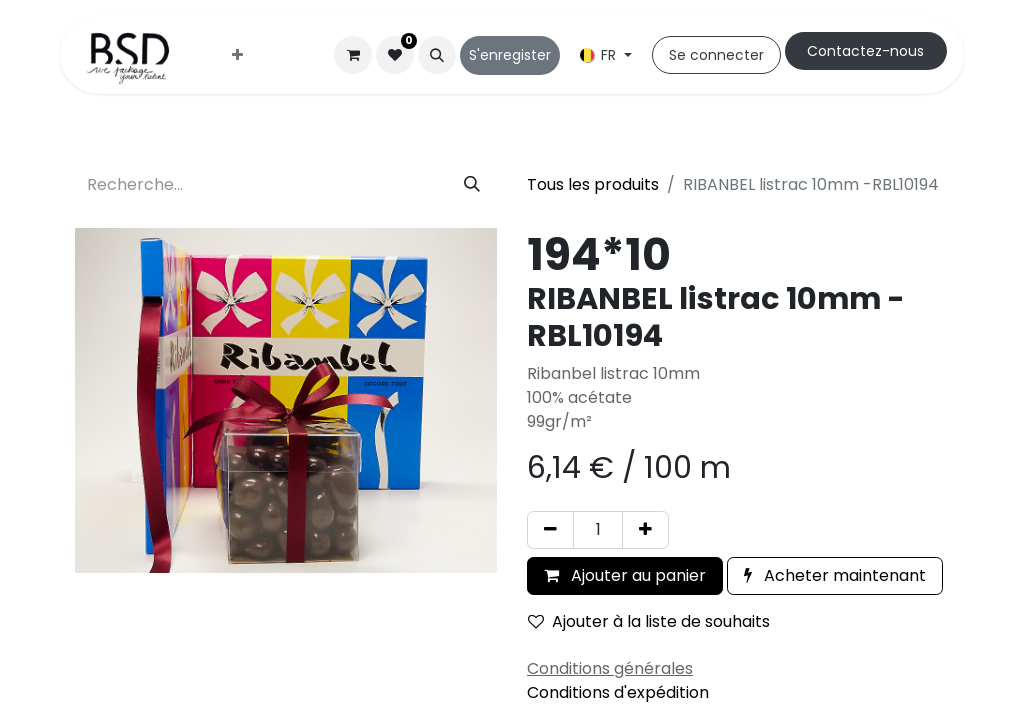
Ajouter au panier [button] (625, 575)
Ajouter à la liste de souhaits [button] (649, 621)
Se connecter (716, 55)
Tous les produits (593, 184)
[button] (437, 55)
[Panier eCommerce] (353, 55)
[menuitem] (237, 55)
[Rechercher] (472, 185)
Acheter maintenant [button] (835, 575)
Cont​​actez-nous (865, 51)
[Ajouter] (645, 530)
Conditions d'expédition (618, 692)
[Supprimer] (550, 530)
